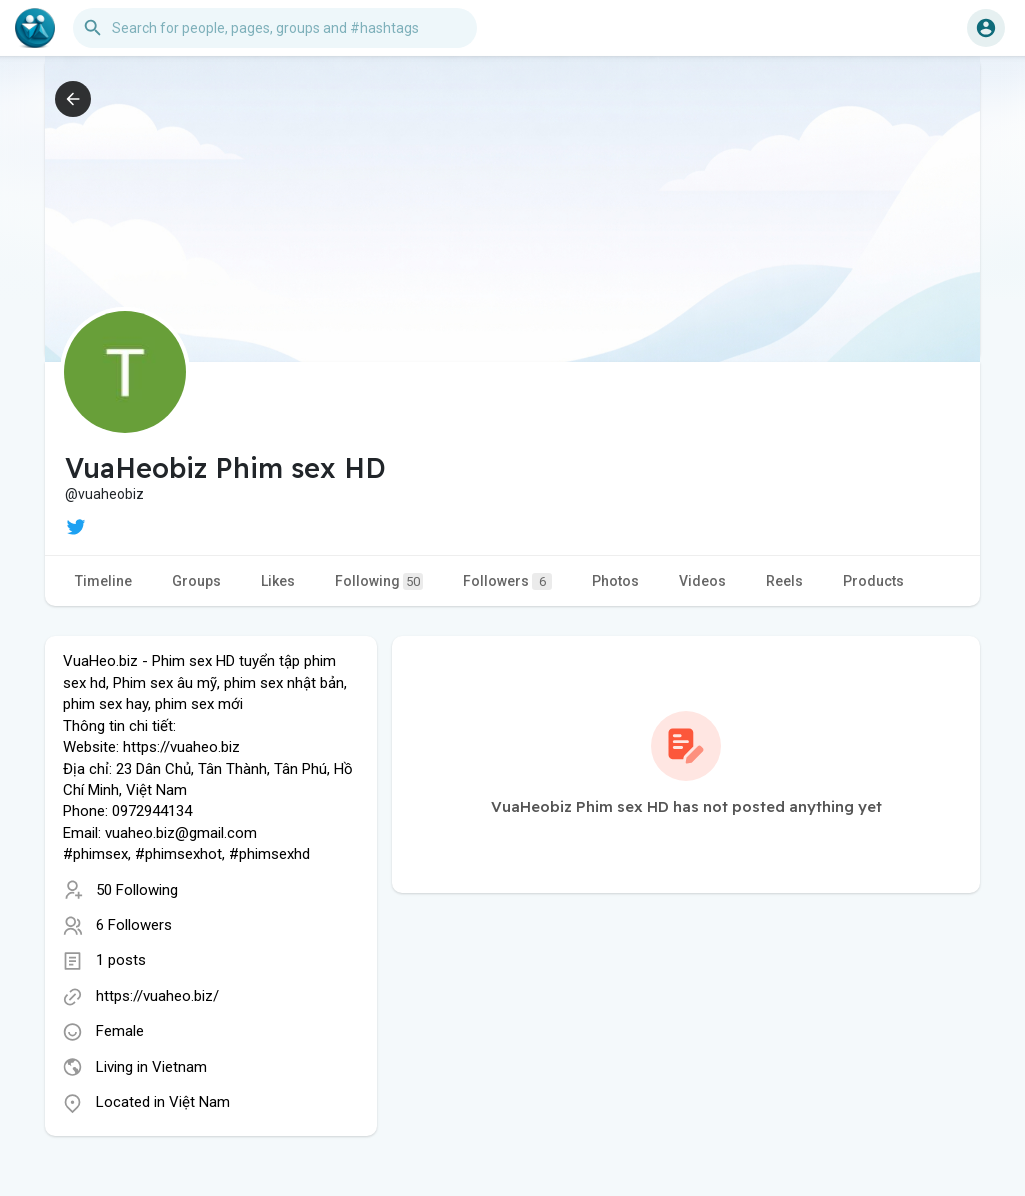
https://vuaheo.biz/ (157, 996)
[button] (275, 28)
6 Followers (134, 925)
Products (873, 581)
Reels (784, 581)
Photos (615, 581)
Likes (278, 581)
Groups (196, 581)
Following (379, 581)
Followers (507, 581)
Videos (702, 581)
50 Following (137, 890)
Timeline (103, 581)
